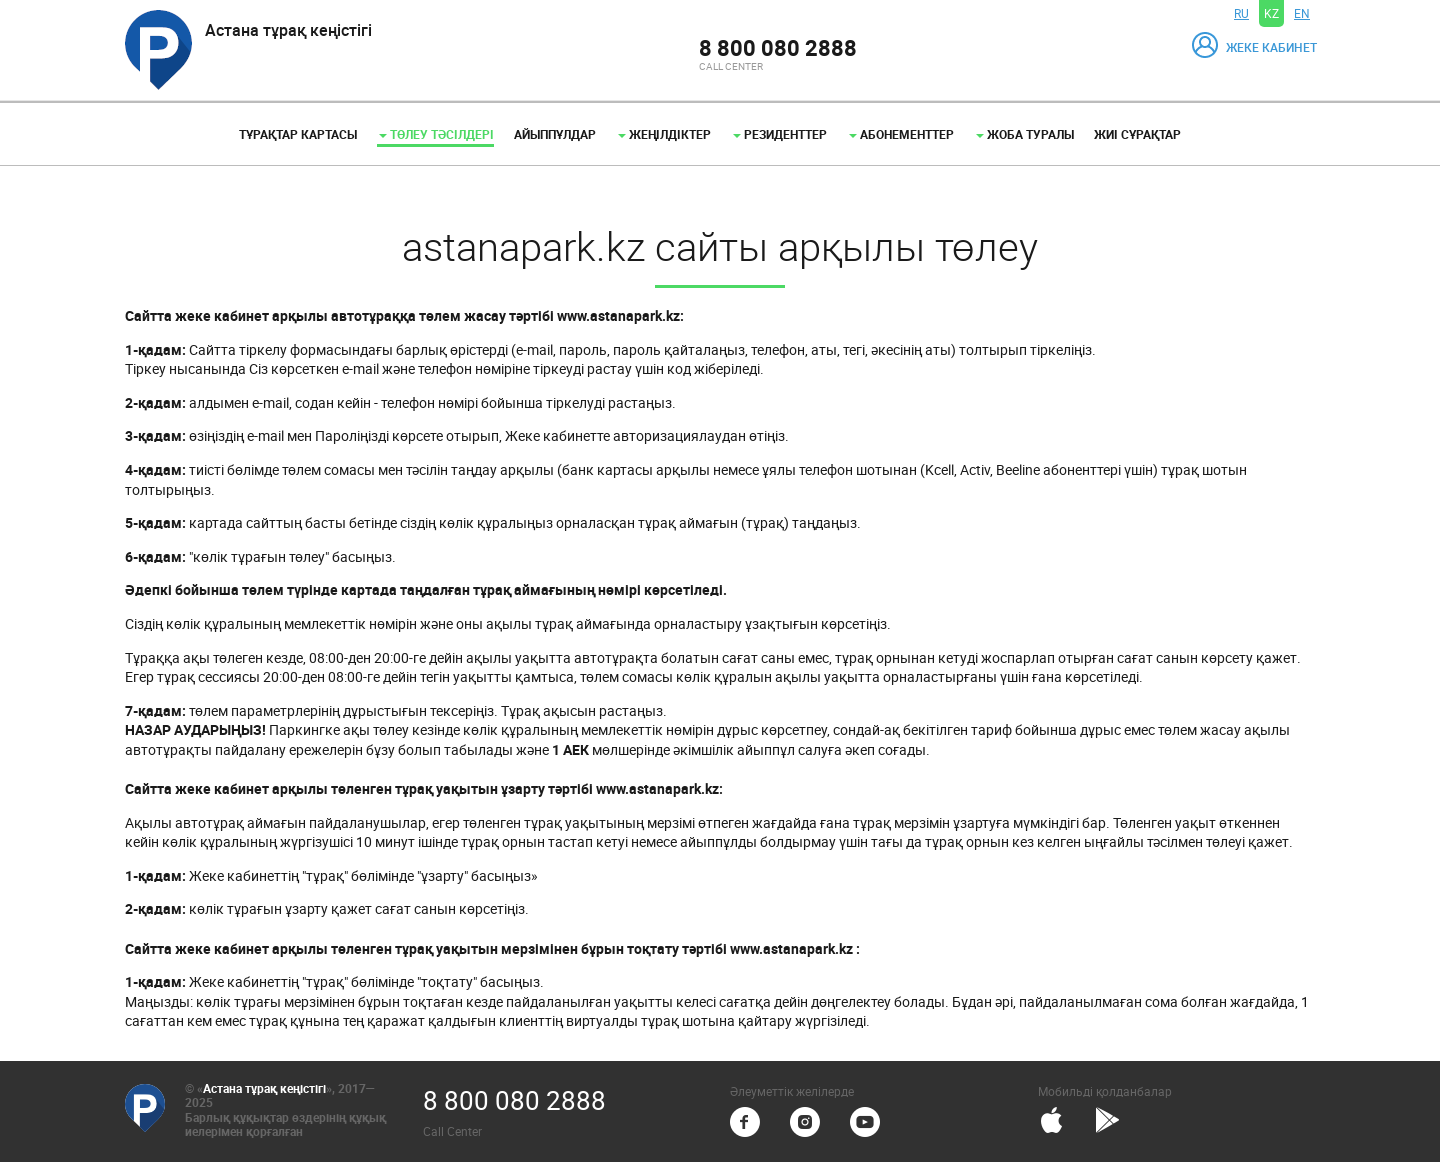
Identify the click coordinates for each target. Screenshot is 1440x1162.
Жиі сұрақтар (1137, 134)
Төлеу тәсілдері (436, 134)
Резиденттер (780, 134)
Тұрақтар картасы (298, 134)
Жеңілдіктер (664, 134)
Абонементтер (901, 134)
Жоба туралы (1025, 134)
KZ (1271, 13)
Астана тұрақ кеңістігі (264, 1088)
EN (1302, 13)
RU (1241, 13)
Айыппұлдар (555, 134)
